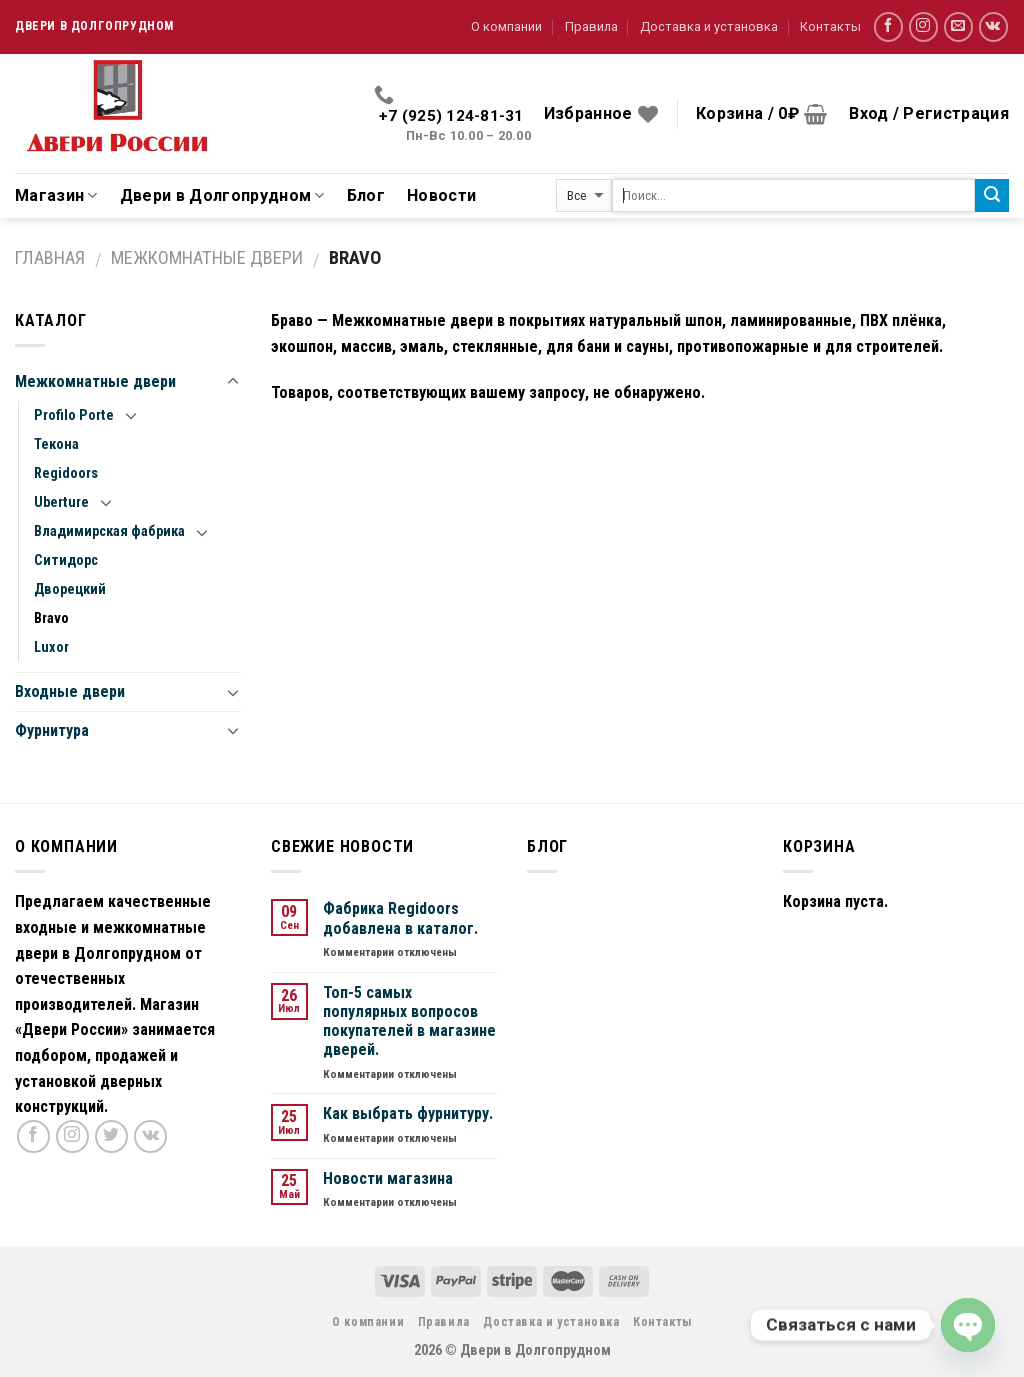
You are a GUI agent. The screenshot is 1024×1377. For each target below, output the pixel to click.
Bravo (51, 618)
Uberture (61, 502)
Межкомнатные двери (207, 257)
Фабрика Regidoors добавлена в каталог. (400, 918)
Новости (441, 195)
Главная (50, 257)
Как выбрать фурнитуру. (408, 1113)
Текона (56, 444)
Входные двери (70, 691)
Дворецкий (70, 589)
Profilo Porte (74, 415)
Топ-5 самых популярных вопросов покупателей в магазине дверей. (409, 1021)
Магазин (56, 196)
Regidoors (66, 473)
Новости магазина (388, 1178)
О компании (506, 26)
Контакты (830, 26)
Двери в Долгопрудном (222, 196)
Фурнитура (52, 730)
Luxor (51, 647)
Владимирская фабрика (109, 531)
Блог (366, 195)
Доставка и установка (709, 26)
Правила (591, 26)
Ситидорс (66, 560)
